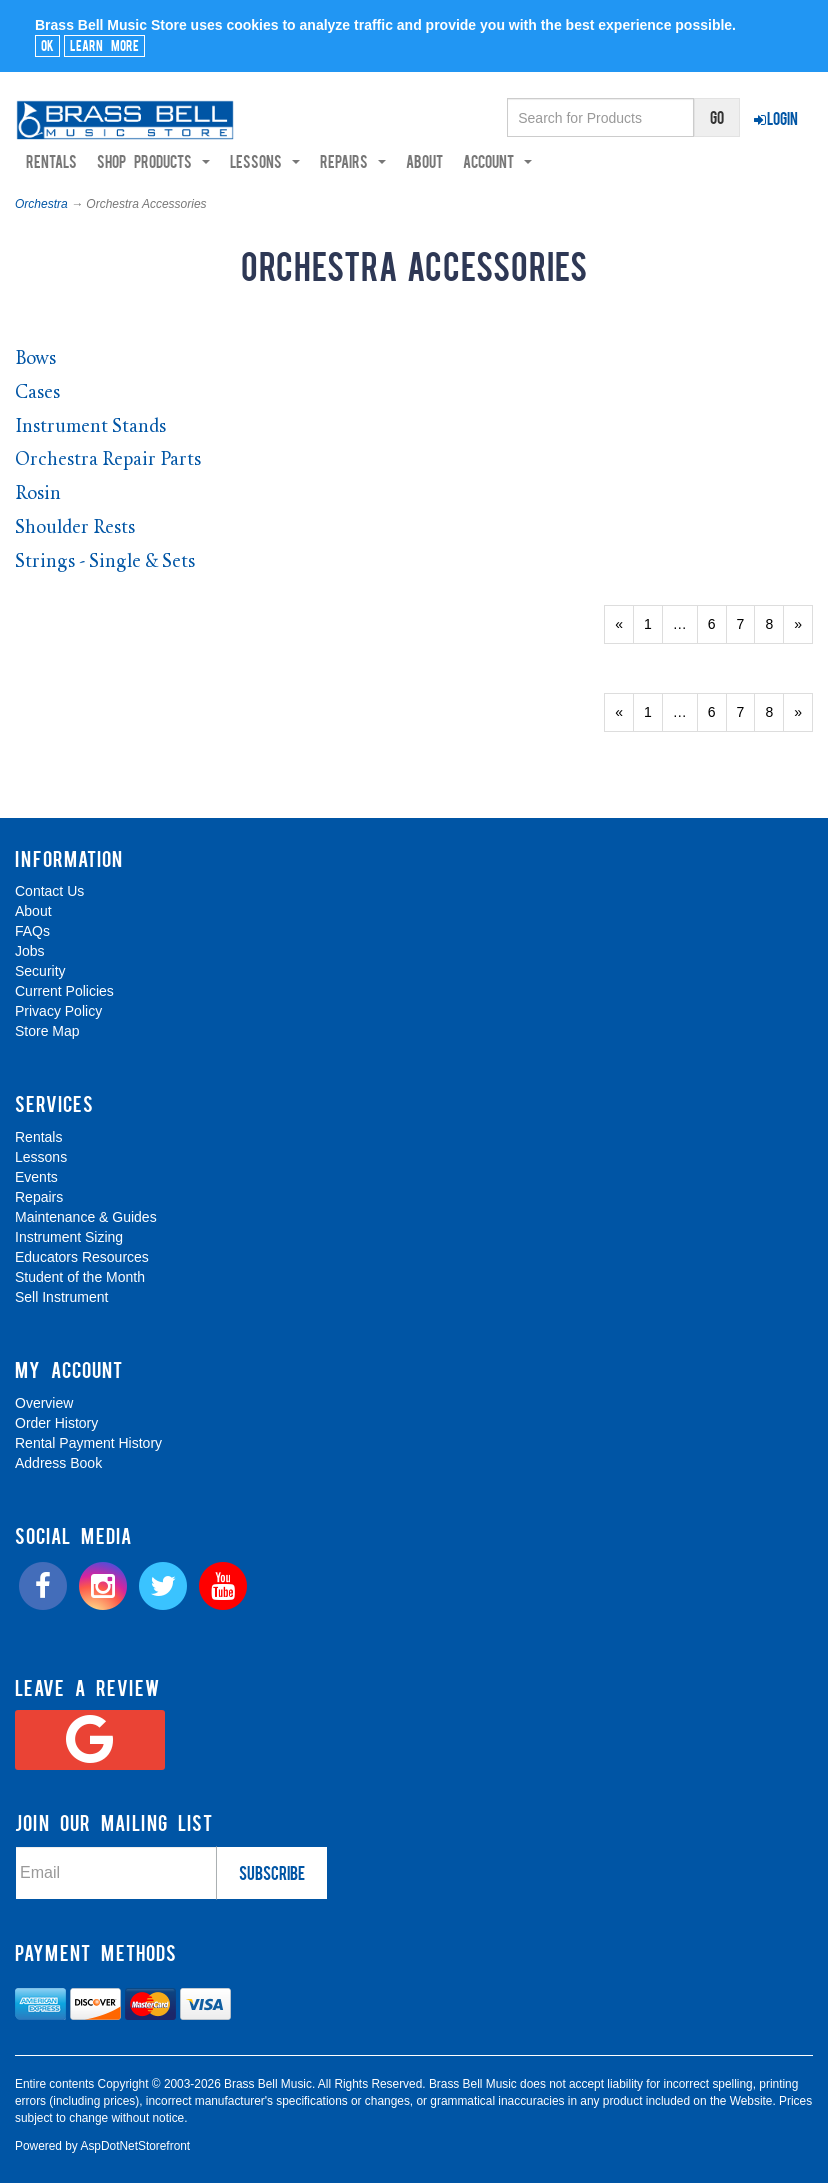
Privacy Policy (58, 1012)
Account (497, 162)
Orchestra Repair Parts (108, 461)
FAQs (32, 932)
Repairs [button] (353, 162)
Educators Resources (82, 1258)
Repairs (39, 1198)
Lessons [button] (265, 162)
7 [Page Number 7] (746, 624)
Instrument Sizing (69, 1238)
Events (36, 1178)
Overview (44, 1404)
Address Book (58, 1464)
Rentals (51, 162)
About (424, 162)
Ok (47, 45)
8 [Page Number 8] (774, 624)
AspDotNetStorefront (135, 2146)
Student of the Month (80, 1278)
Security (40, 972)
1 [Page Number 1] (653, 624)
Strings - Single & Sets (105, 562)
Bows (35, 360)
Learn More (104, 45)
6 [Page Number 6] (717, 624)
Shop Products (153, 162)
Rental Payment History (88, 1444)
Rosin (38, 495)
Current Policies (64, 992)
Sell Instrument (61, 1298)
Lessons (41, 1158)
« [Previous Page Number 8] (624, 630)
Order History (56, 1424)
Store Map (47, 1032)
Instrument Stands (90, 427)
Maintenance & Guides (86, 1218)
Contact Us (49, 892)
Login (776, 118)
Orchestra (41, 205)
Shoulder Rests (75, 528)
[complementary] (669, 2074)
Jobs (30, 952)
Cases (37, 394)
